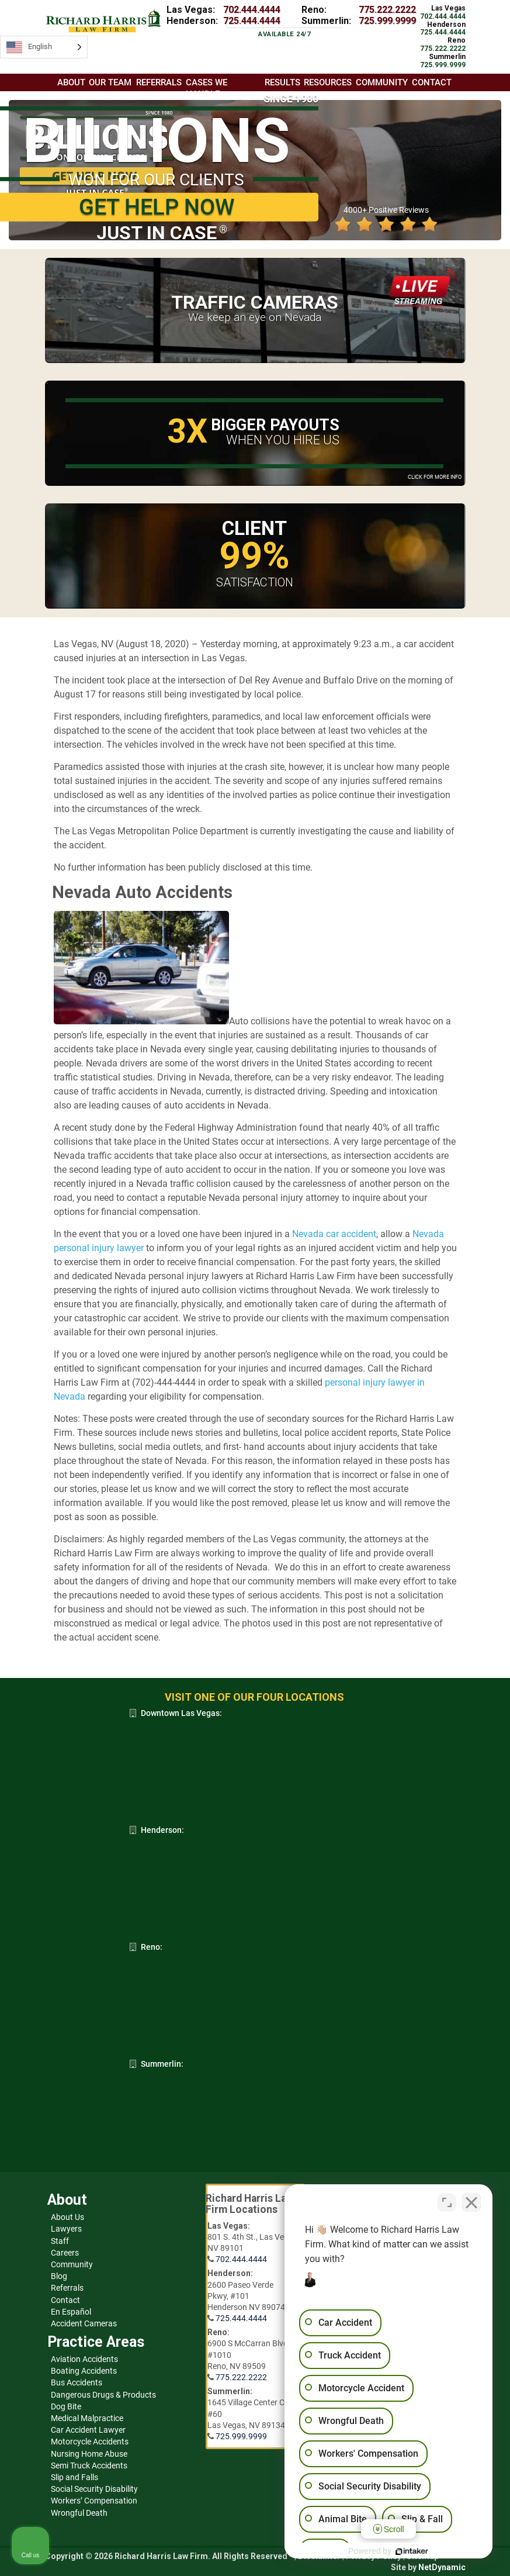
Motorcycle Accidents (90, 2441)
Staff (60, 2241)
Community (72, 2264)
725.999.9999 (387, 20)
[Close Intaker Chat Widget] (471, 2202)
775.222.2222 (387, 9)
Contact (65, 2300)
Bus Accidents (76, 2382)
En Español (71, 2311)
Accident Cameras (84, 2323)
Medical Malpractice (87, 2418)
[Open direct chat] (447, 2202)
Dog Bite (66, 2406)
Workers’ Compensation (94, 2500)
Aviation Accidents (84, 2359)
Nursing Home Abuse (89, 2453)
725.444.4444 (251, 20)
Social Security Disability (94, 2489)
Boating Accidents (84, 2370)
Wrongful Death (79, 2513)
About (71, 82)
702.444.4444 (251, 9)
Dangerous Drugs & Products (103, 2394)
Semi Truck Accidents (89, 2465)
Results (282, 82)
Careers (65, 2252)
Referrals (67, 2287)
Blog (59, 2276)
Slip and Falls (74, 2477)
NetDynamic (442, 2567)
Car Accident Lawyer (88, 2430)
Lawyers (66, 2228)
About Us (67, 2217)
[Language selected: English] (44, 47)
